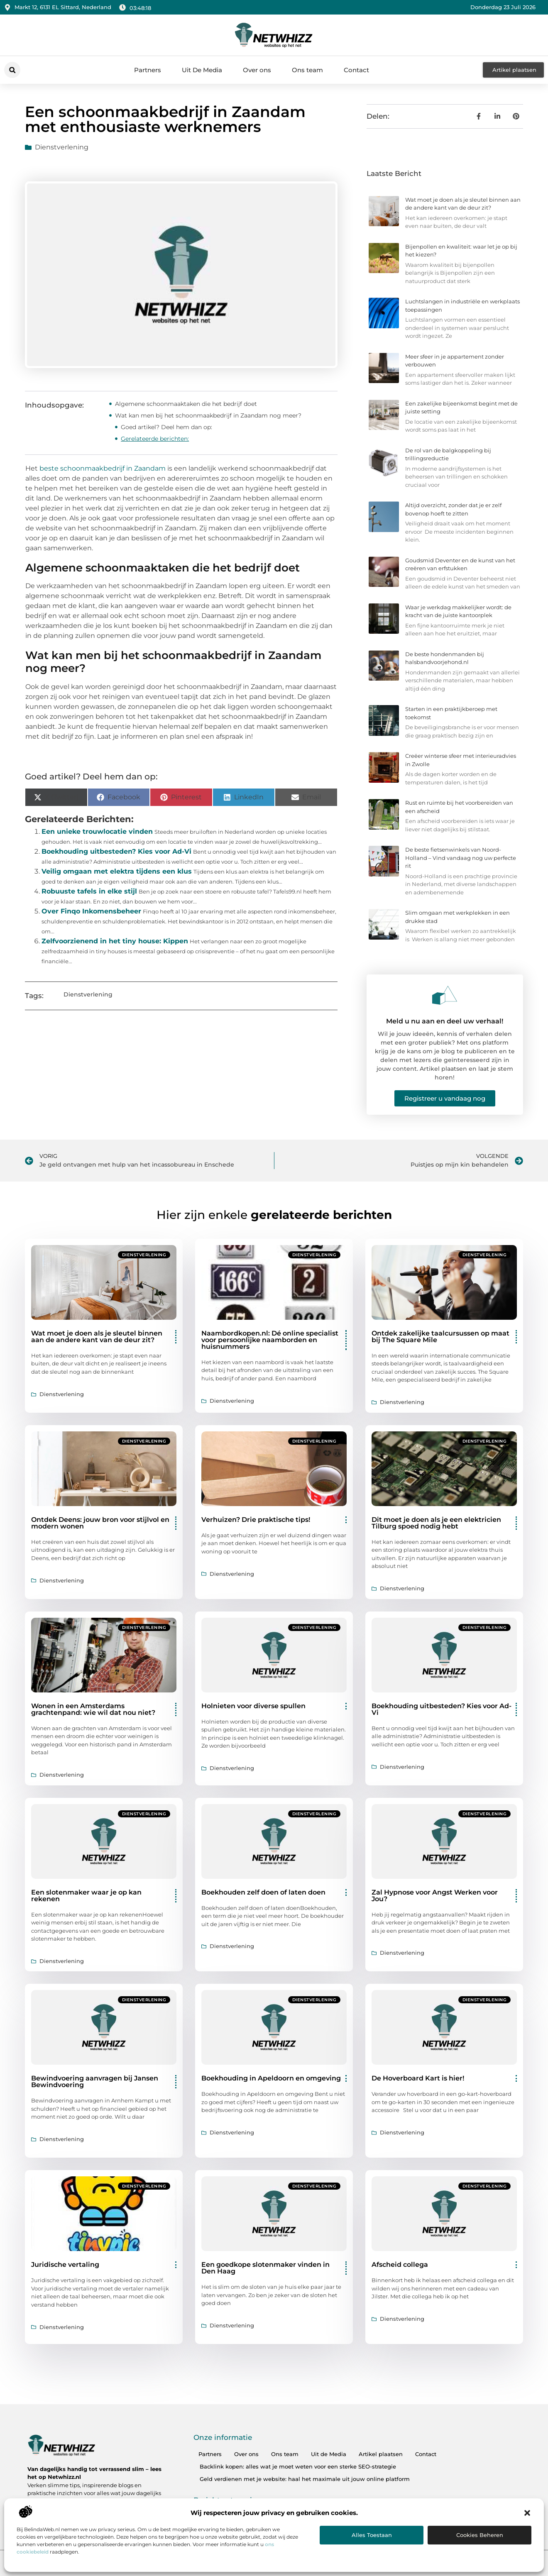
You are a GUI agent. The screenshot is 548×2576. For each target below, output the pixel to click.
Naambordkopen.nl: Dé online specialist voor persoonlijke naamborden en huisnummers (269, 1339)
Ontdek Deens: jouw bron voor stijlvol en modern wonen (100, 1523)
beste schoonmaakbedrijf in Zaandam (102, 468)
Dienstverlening (61, 147)
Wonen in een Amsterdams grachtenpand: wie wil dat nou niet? (93, 1709)
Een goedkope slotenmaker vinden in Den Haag (265, 2268)
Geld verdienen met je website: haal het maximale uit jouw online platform (305, 2479)
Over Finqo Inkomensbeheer (91, 911)
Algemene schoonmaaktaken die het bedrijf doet (186, 404)
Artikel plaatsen (381, 2454)
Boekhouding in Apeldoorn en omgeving (271, 2078)
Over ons (257, 70)
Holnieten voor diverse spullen (253, 1706)
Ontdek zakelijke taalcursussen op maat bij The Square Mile (440, 1336)
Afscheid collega (400, 2264)
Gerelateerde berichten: (155, 438)
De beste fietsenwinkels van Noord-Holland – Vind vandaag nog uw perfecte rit (460, 857)
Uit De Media (202, 70)
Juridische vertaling (65, 2264)
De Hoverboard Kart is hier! (418, 2078)
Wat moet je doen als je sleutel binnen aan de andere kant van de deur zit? (96, 1336)
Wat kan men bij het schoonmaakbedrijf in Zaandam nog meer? (208, 415)
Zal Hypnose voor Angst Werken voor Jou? (435, 1895)
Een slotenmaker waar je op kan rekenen (86, 1895)
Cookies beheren (479, 2535)
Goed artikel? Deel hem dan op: (166, 427)
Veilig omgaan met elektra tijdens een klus (117, 871)
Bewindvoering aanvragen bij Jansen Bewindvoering (94, 2081)
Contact (356, 70)
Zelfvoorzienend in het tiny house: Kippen (115, 941)
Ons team (307, 70)
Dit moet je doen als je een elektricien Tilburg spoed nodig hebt (436, 1523)
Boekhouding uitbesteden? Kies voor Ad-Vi (116, 851)
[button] (527, 2513)
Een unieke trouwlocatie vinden (97, 831)
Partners (147, 70)
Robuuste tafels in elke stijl (89, 891)
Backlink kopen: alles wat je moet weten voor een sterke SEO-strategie (298, 2466)
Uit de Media (328, 2454)
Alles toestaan (372, 2535)
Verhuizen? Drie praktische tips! (255, 1520)
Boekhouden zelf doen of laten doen (263, 1892)
